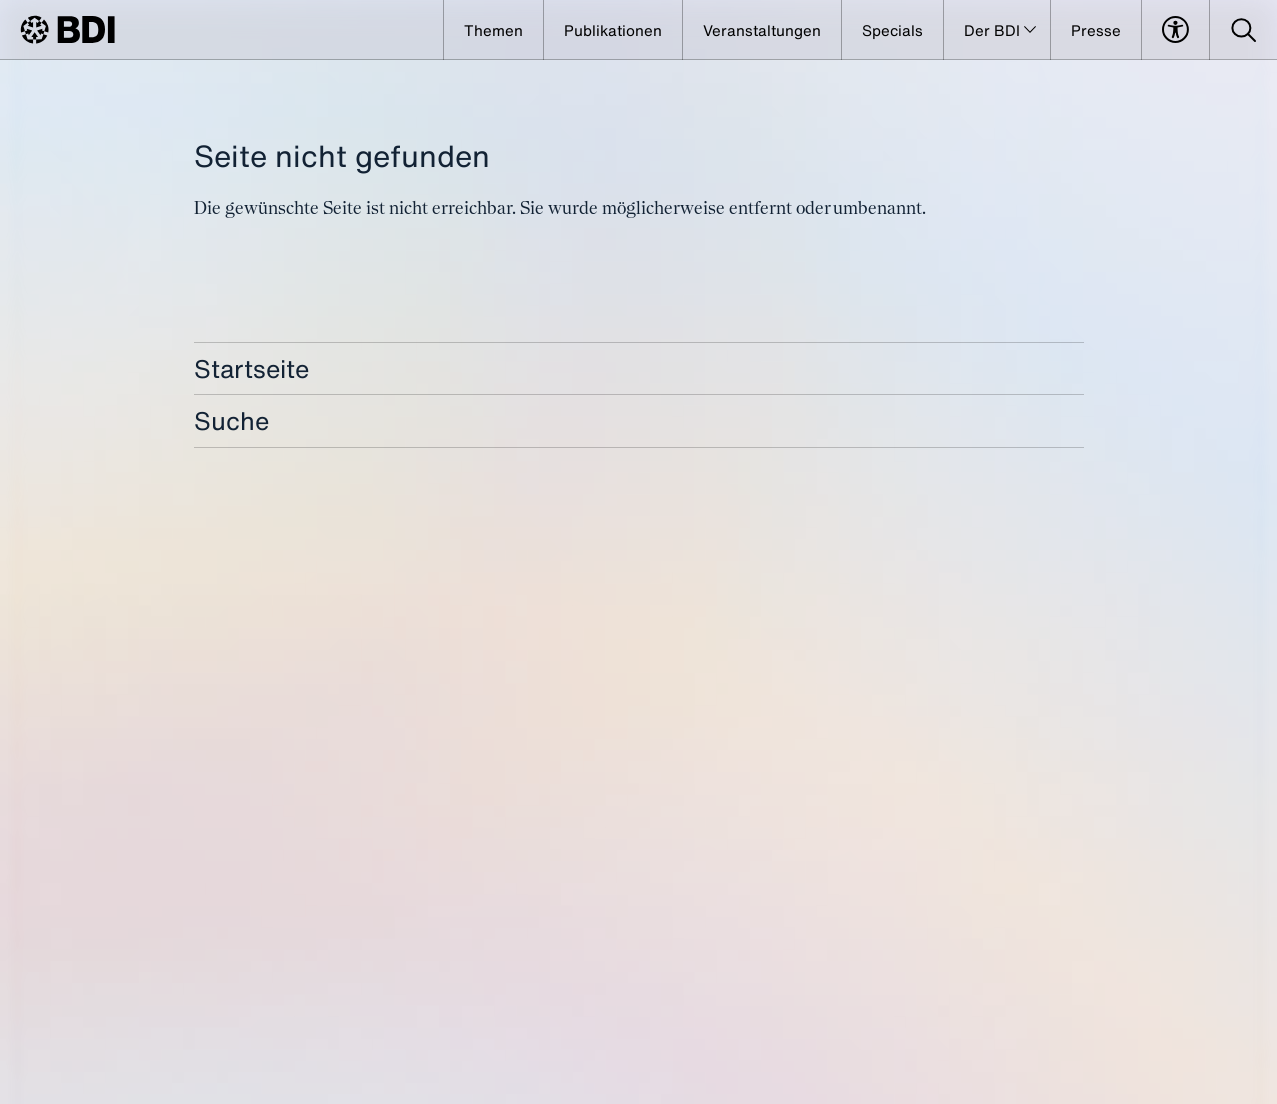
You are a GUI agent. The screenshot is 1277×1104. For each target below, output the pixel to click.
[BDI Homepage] (67, 29)
